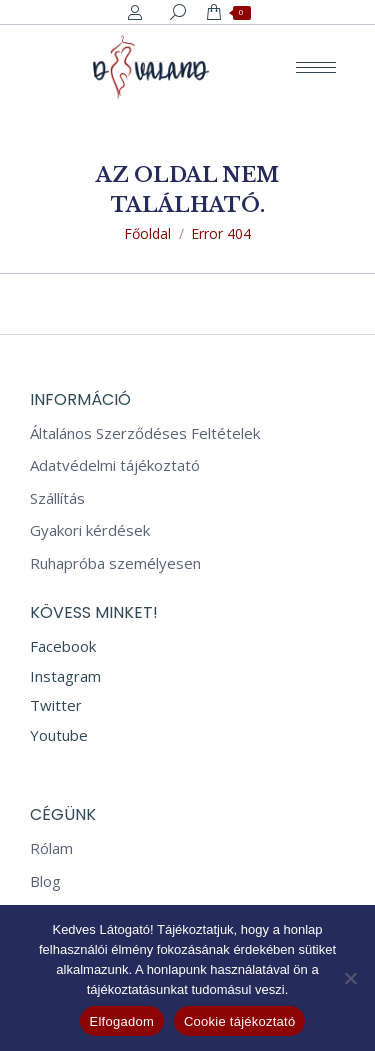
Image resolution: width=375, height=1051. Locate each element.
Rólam (51, 848)
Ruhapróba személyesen (115, 563)
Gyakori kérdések (90, 530)
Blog (45, 881)
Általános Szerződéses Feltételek (145, 433)
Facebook (63, 646)
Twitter (56, 705)
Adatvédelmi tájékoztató (115, 465)
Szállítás (57, 498)
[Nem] (350, 978)
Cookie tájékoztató (239, 1021)
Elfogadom (122, 1021)
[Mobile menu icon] (316, 67)
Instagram (65, 676)
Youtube (59, 735)
